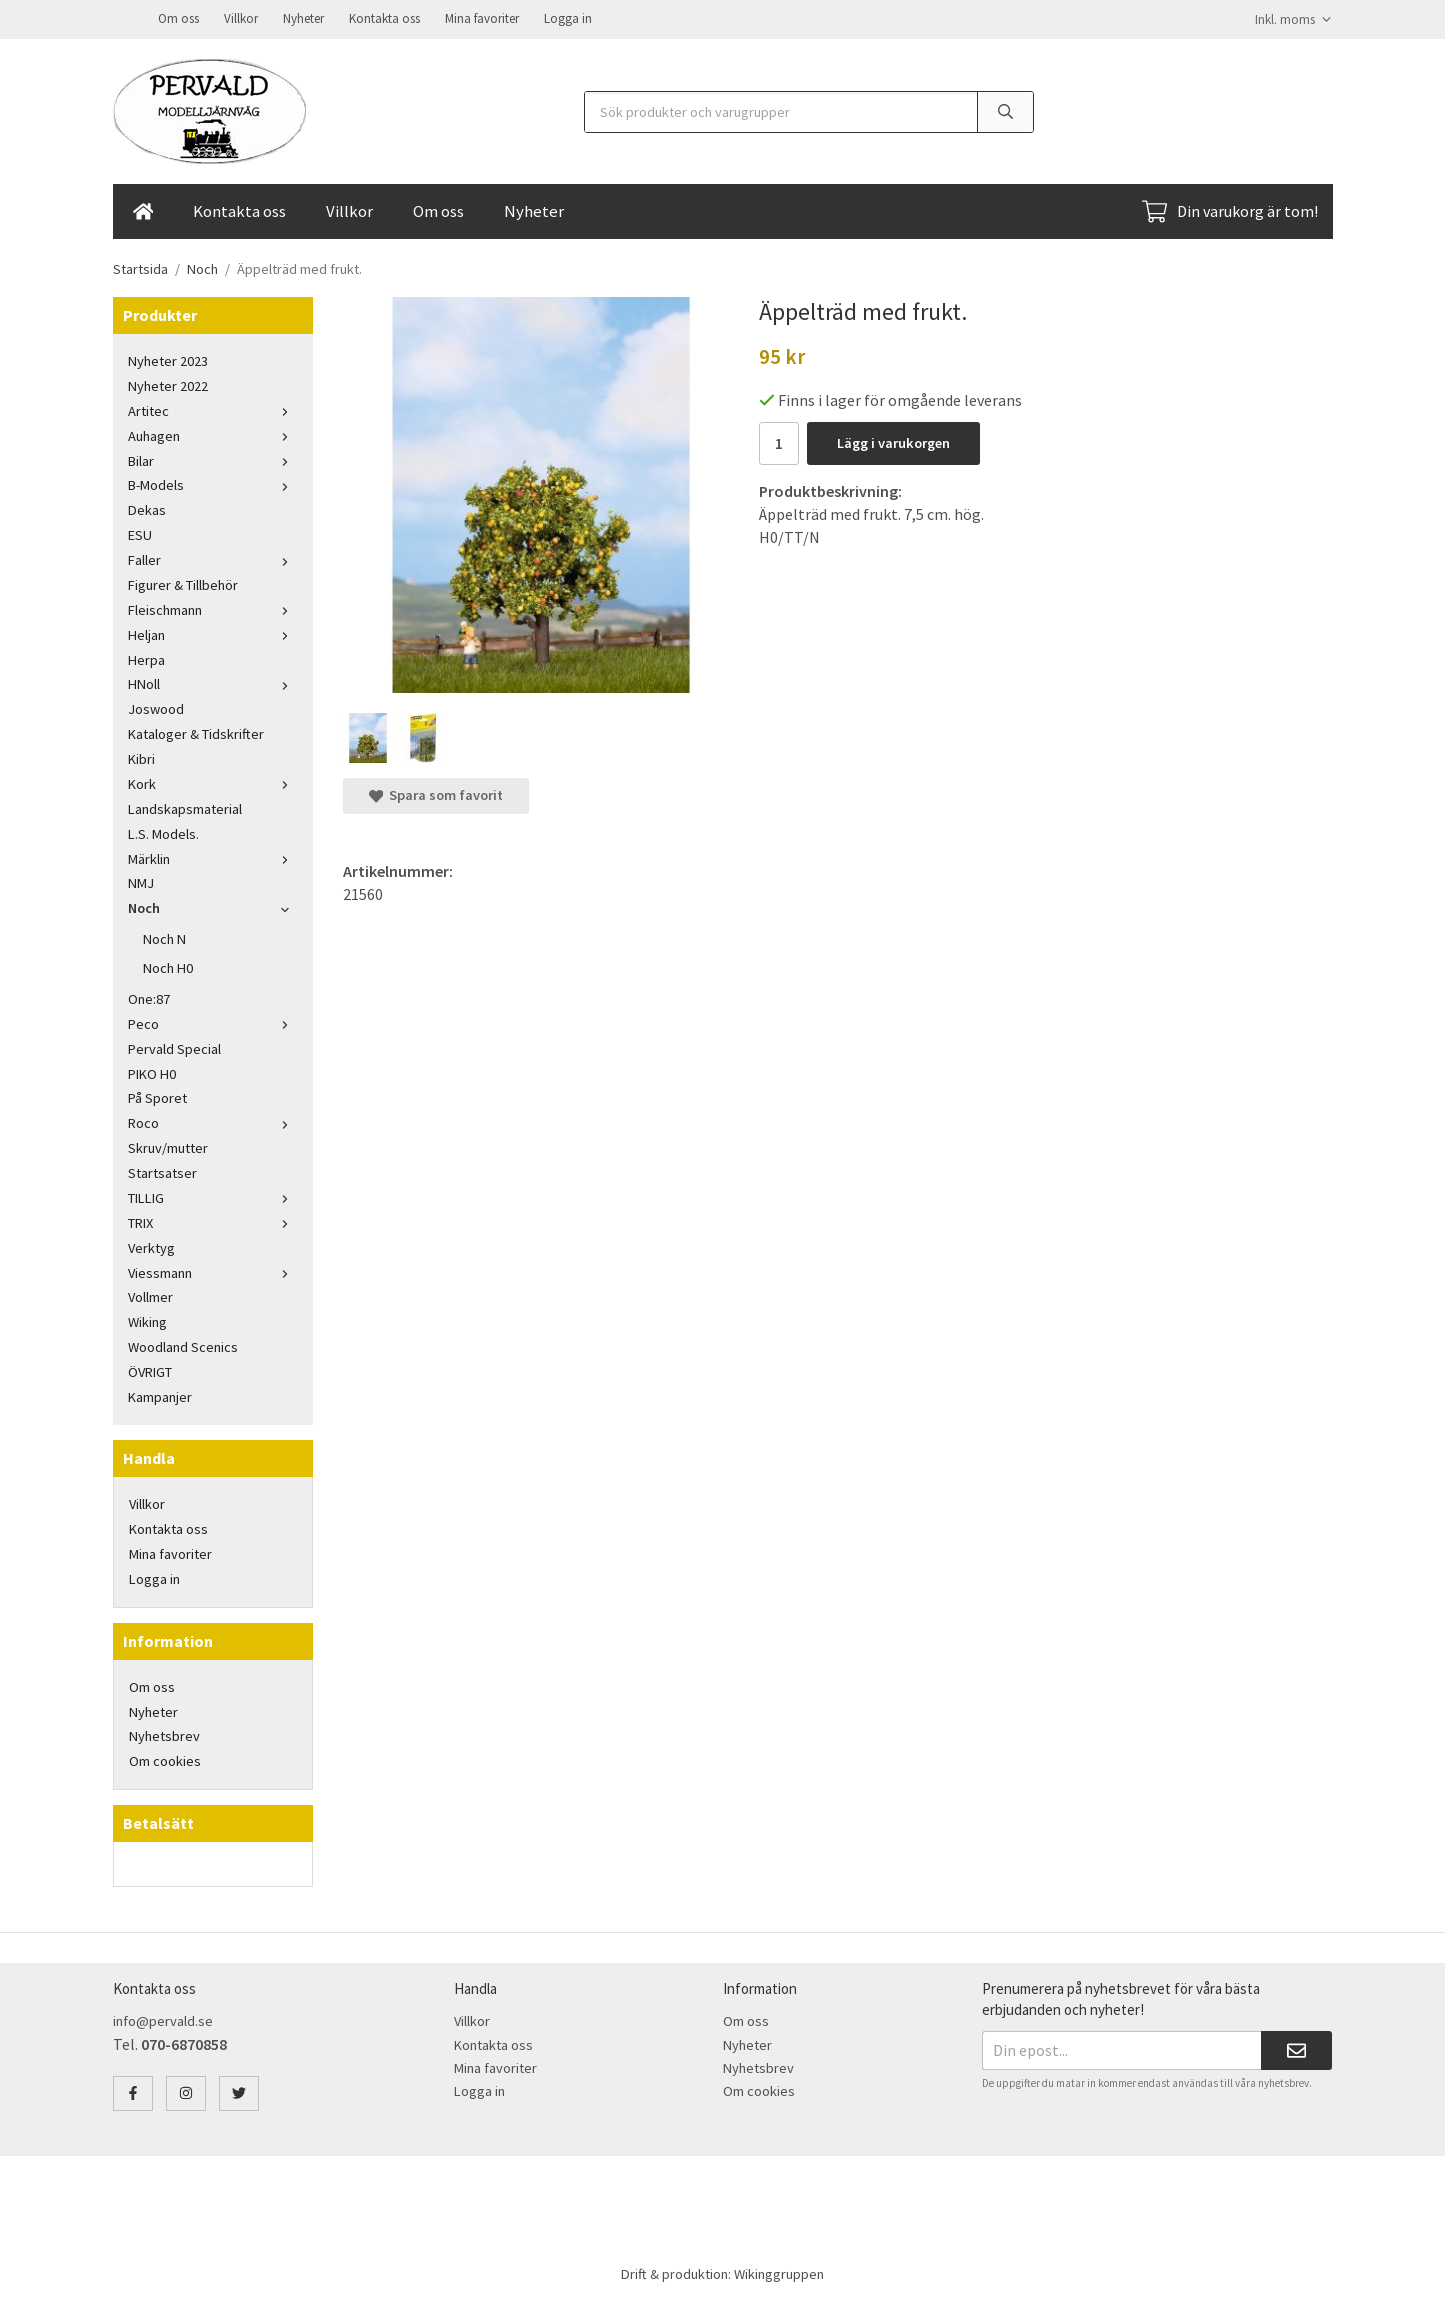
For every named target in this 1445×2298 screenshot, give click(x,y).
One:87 (149, 997)
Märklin (213, 857)
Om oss (178, 17)
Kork (213, 782)
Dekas (147, 508)
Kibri (141, 757)
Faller (213, 558)
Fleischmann (213, 608)
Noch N (164, 937)
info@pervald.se (163, 2019)
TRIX (213, 1221)
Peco (213, 1022)
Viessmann (213, 1271)
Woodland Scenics (183, 1345)
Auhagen (213, 434)
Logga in (568, 17)
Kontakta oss (384, 17)
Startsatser (162, 1171)
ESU (140, 533)
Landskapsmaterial (185, 807)
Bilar (213, 459)
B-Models (213, 483)
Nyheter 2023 (168, 359)
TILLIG (213, 1196)
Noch (213, 906)
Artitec (213, 409)
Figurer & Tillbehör (183, 583)
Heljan (213, 633)
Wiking (147, 1320)
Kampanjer (160, 1395)
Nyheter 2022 (168, 384)
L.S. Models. (163, 832)
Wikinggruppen (779, 2272)
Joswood (156, 707)
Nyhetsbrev (164, 1734)
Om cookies (165, 1759)
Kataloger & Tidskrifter (196, 732)
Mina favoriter (482, 17)
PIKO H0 (152, 1072)
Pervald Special (174, 1047)
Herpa (146, 658)
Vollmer (150, 1295)
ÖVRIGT (150, 1370)
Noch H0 (168, 966)
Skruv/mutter (168, 1146)
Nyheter (303, 17)
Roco (213, 1121)
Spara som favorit (436, 793)
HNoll (213, 682)
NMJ (141, 881)
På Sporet (157, 1096)
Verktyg (151, 1246)
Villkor (241, 17)
